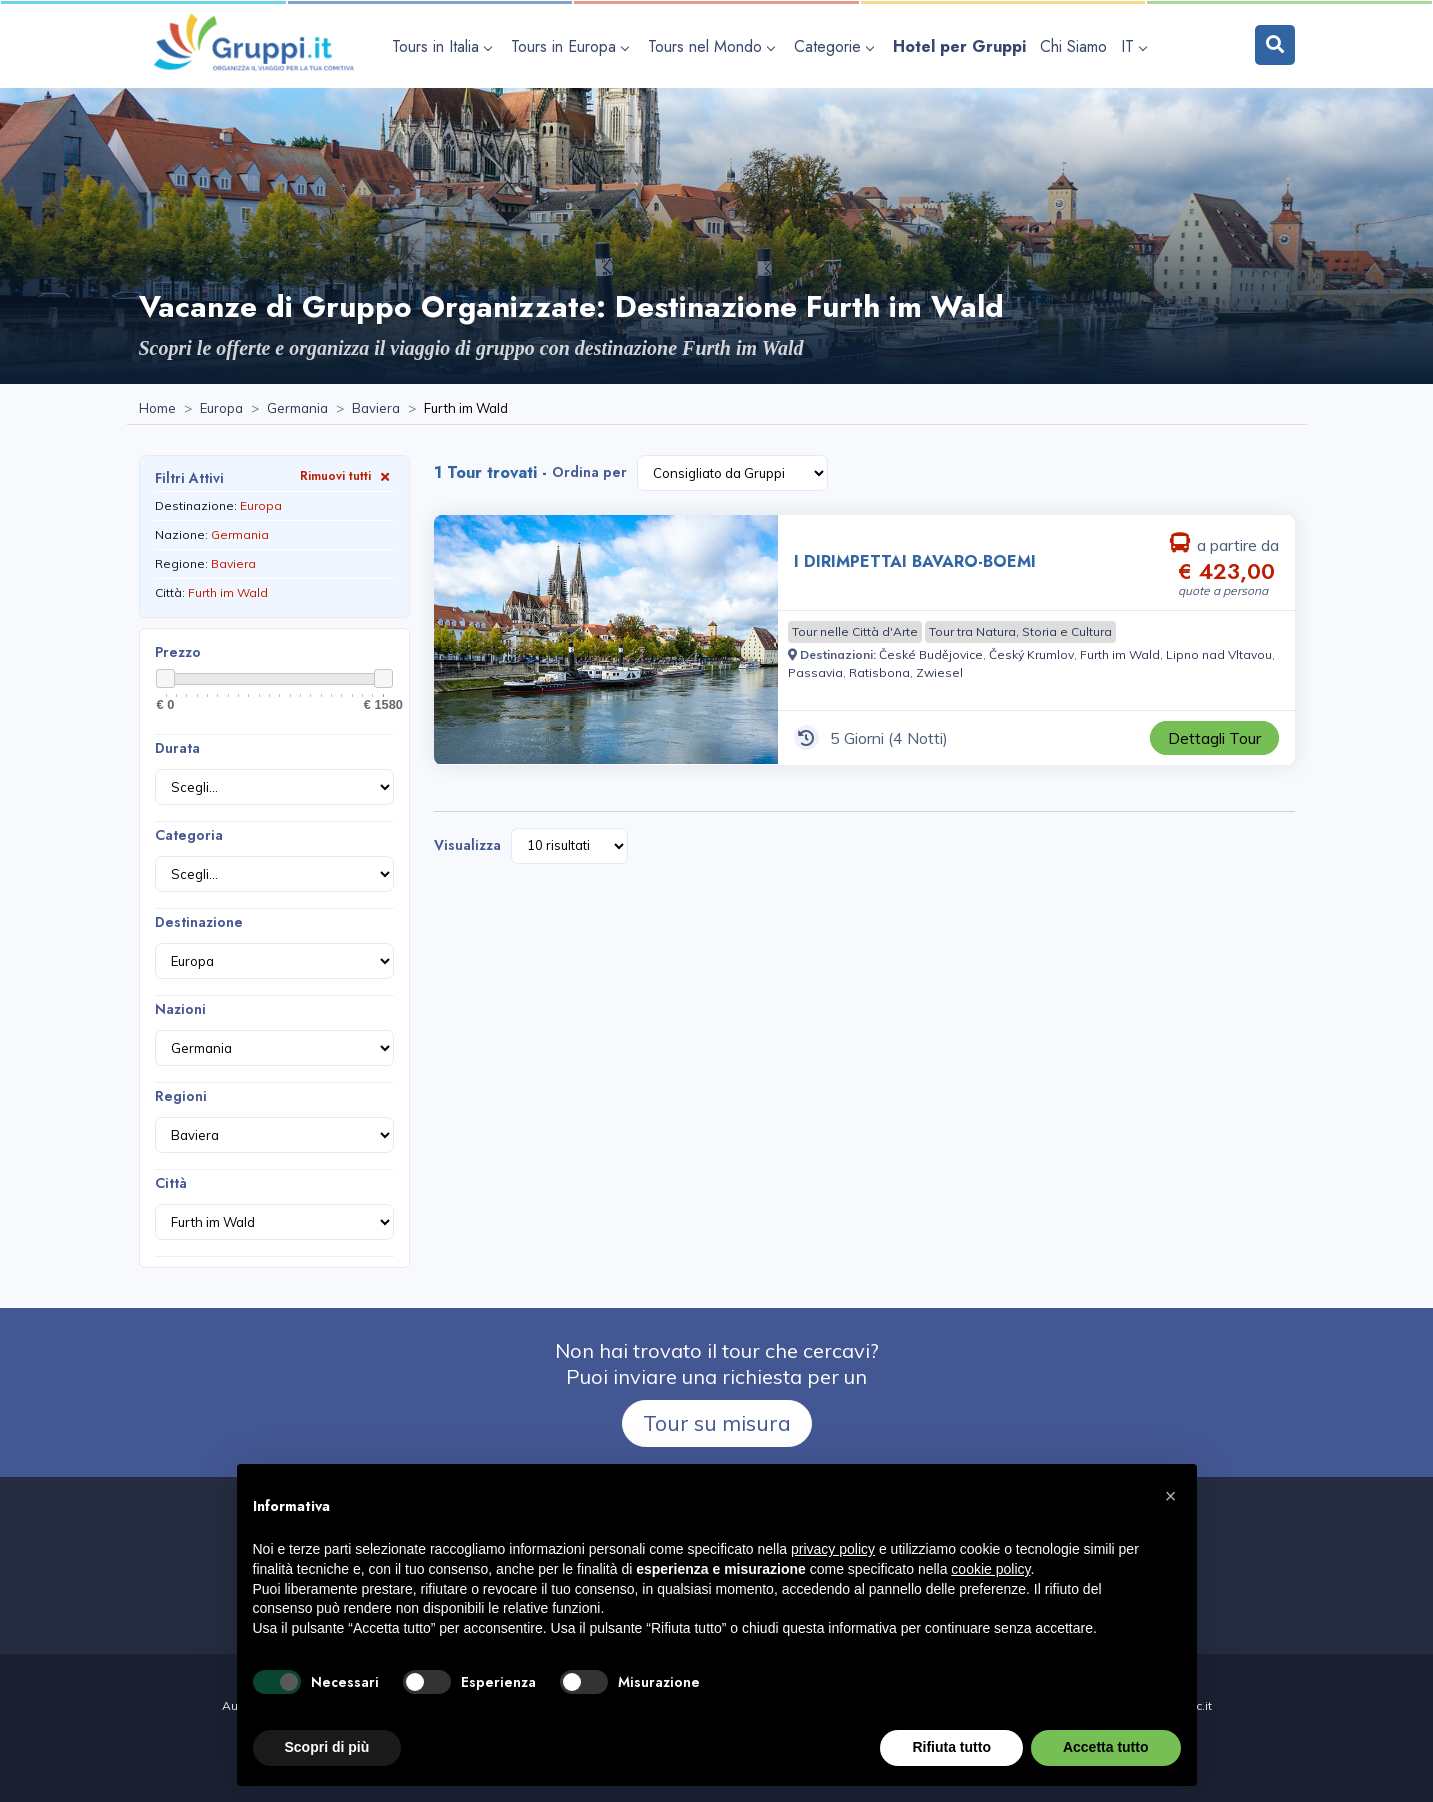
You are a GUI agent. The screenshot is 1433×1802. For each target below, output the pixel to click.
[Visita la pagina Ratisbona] (879, 672)
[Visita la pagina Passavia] (815, 672)
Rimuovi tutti (347, 475)
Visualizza (467, 845)
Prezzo (178, 652)
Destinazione (199, 922)
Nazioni (180, 1009)
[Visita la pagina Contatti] (865, 1621)
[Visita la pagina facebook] (825, 1621)
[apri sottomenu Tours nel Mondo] (714, 46)
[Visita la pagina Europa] (221, 409)
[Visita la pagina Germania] (297, 409)
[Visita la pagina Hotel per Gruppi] (959, 46)
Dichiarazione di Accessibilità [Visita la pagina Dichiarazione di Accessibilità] (716, 1770)
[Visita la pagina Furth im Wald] (1120, 654)
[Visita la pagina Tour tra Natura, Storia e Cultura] (1020, 632)
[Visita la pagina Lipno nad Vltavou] (1219, 654)
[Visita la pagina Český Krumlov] (1031, 654)
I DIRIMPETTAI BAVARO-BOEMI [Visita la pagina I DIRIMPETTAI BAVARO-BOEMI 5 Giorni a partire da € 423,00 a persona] (915, 561)
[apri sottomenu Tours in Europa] (572, 46)
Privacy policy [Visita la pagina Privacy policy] (672, 1748)
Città (171, 1183)
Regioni (181, 1096)
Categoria (189, 835)
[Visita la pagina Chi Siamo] (1073, 46)
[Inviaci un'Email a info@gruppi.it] (767, 1621)
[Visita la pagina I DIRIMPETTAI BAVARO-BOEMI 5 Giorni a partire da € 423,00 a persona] (606, 640)
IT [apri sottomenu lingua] (1133, 46)
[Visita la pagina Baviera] (376, 409)
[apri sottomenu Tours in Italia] (444, 46)
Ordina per (589, 472)
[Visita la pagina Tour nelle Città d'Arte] (855, 632)
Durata (177, 748)
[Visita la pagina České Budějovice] (931, 654)
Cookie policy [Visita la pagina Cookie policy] (761, 1748)
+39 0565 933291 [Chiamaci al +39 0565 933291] (623, 1621)
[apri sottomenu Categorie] (836, 46)
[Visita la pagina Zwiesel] (939, 672)
